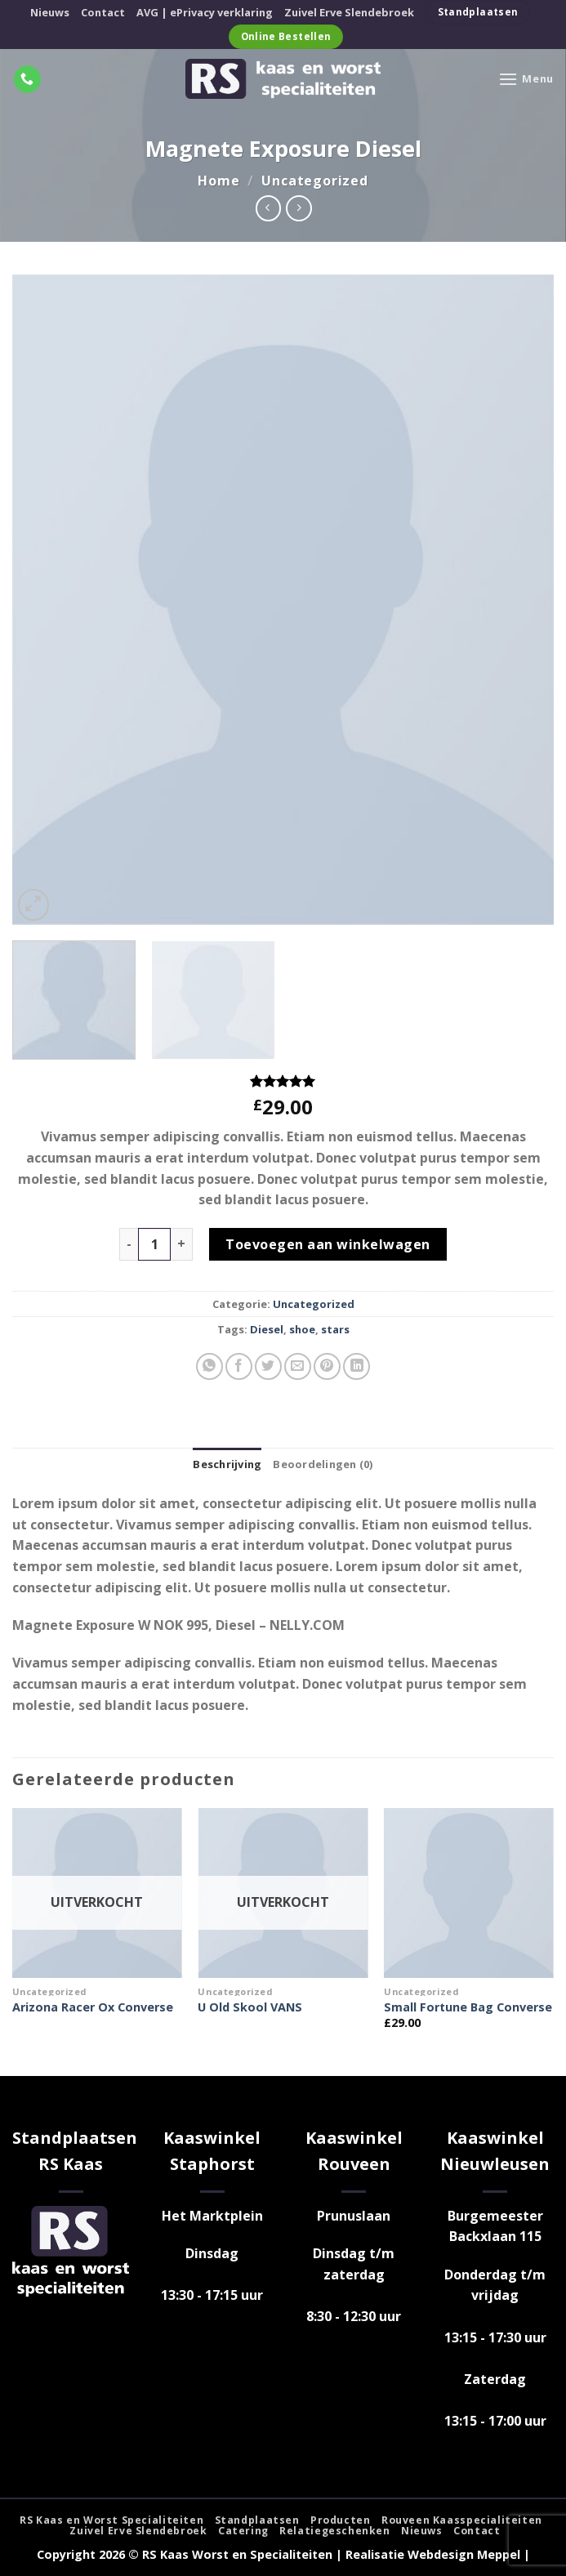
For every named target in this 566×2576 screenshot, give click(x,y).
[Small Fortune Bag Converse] (469, 1893)
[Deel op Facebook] (238, 1366)
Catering (243, 2531)
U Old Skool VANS (250, 2007)
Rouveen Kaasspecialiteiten (461, 2520)
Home (218, 181)
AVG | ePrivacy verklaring (204, 12)
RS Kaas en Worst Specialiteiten (111, 2520)
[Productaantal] (154, 1244)
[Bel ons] (27, 79)
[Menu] (526, 79)
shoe (302, 1329)
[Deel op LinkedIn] (356, 1366)
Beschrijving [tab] (227, 1464)
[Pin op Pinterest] (327, 1366)
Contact (103, 12)
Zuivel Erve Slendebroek (349, 12)
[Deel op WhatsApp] (209, 1366)
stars (335, 1329)
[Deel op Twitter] (268, 1366)
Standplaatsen (257, 2520)
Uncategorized (314, 181)
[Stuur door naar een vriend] (297, 1366)
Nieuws (49, 12)
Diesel (266, 1329)
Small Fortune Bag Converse (468, 2007)
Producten (340, 2520)
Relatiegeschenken (334, 2531)
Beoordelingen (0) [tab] (322, 1464)
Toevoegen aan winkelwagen (327, 1244)
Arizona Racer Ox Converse (92, 2007)
